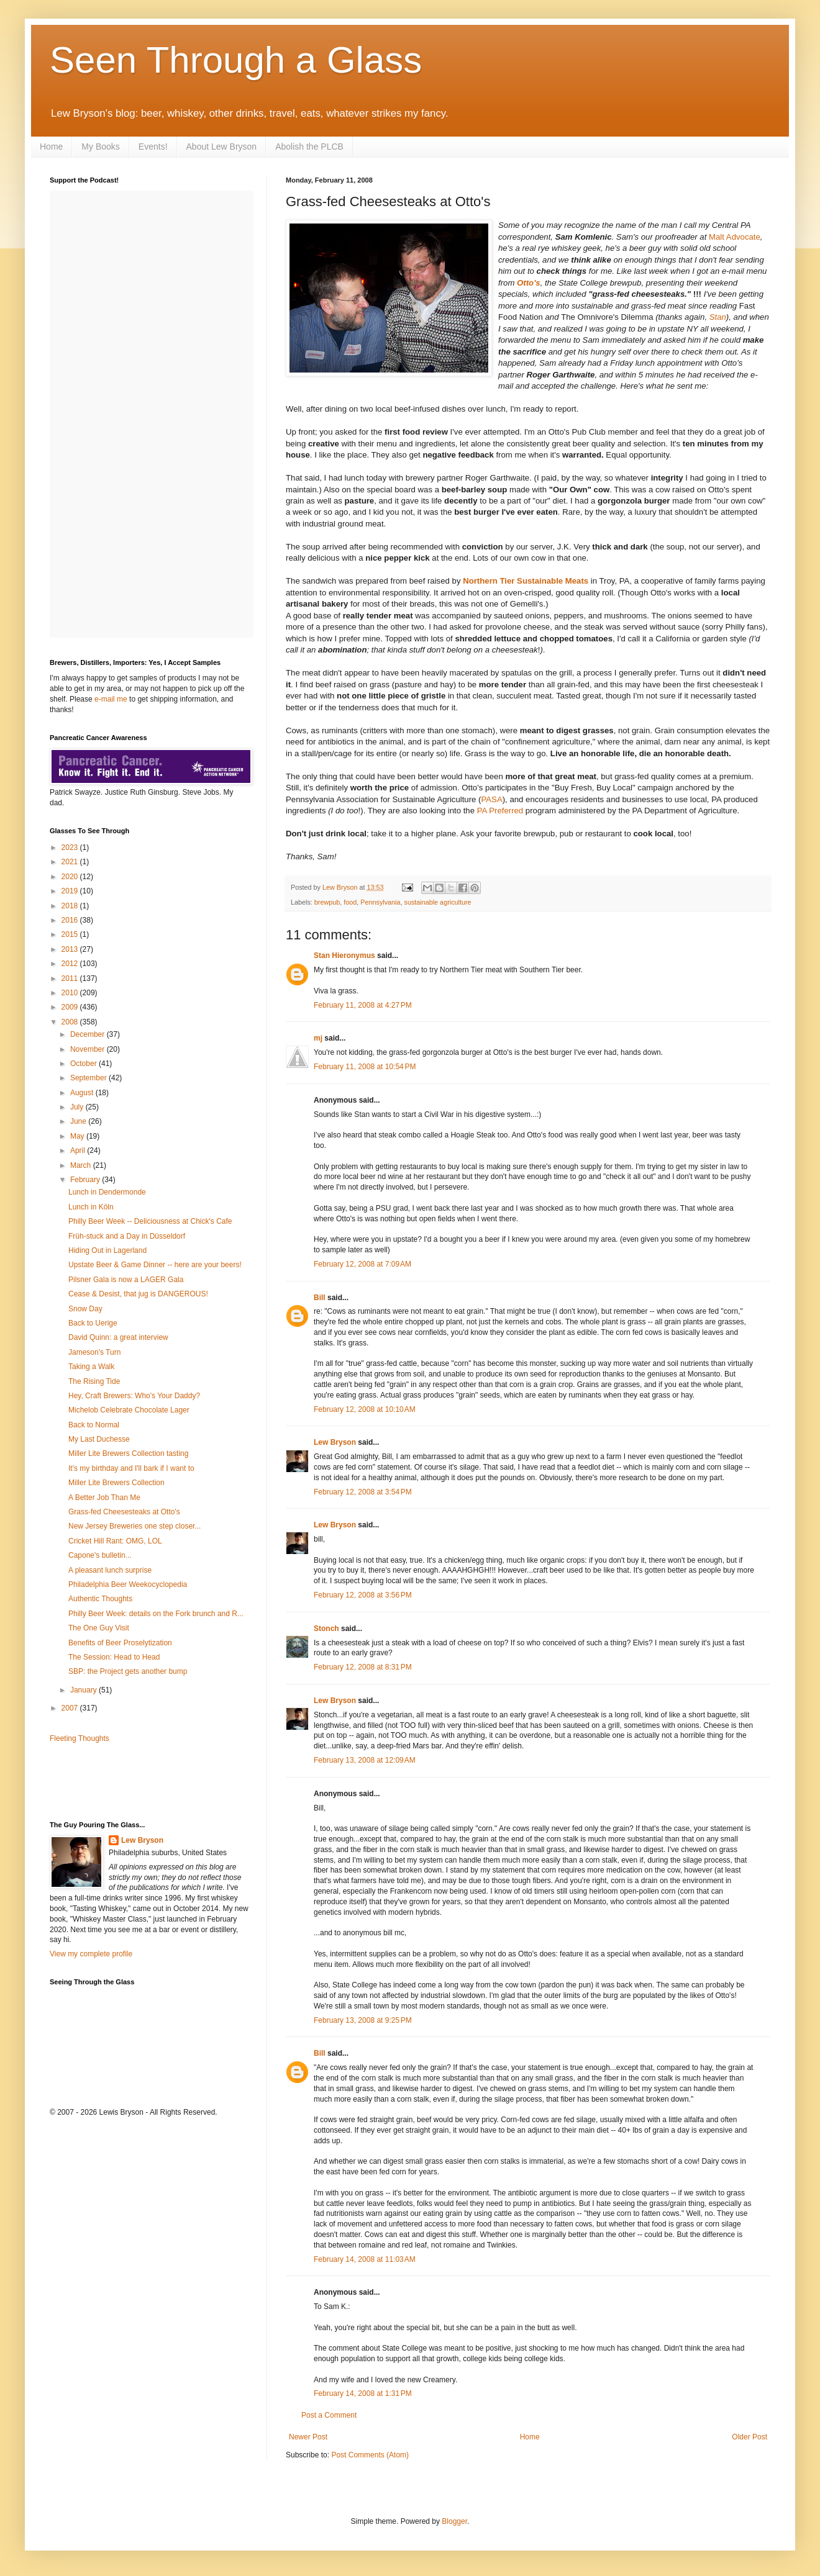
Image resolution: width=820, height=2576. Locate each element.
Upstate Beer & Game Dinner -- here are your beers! (155, 1264)
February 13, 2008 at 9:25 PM (363, 2020)
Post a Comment (329, 2415)
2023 (71, 847)
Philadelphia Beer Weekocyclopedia (127, 1584)
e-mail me (110, 699)
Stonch (326, 1628)
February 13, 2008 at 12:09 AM (365, 1760)
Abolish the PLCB (309, 146)
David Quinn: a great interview (118, 1337)
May (78, 1136)
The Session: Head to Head (114, 1657)
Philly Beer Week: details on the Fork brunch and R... (156, 1613)
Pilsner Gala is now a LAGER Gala (125, 1279)
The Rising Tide (94, 1381)
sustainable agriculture (438, 902)
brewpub (327, 902)
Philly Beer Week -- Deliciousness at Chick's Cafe (150, 1221)
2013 (71, 949)
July (78, 1107)
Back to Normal (93, 1425)
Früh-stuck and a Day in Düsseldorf (126, 1236)
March (81, 1165)
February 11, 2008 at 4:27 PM (363, 1005)
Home (51, 146)
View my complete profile (91, 1954)
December (88, 1034)
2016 (71, 920)
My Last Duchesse (99, 1439)
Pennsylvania (380, 902)
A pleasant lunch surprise (110, 1570)
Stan (717, 317)
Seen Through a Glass (236, 60)
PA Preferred (500, 810)
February (86, 1179)
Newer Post (308, 2437)
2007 (71, 1708)
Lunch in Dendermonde (107, 1192)
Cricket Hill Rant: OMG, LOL (115, 1541)
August (83, 1092)
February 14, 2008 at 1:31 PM (363, 2393)
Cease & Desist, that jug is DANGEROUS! (138, 1294)
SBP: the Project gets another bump (127, 1671)
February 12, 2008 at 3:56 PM (363, 1595)
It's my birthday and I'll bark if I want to (131, 1468)
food (350, 902)
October (84, 1063)
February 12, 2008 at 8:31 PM (363, 1667)
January (84, 1690)
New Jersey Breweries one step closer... (134, 1526)
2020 (71, 876)
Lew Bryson (335, 1442)
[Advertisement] (122, 1780)
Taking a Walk (91, 1366)
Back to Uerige (92, 1323)
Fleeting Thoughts (79, 1738)
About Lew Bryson (221, 146)
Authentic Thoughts (100, 1598)
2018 (71, 906)
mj (318, 1038)
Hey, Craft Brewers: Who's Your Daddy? (134, 1395)
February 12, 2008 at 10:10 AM (365, 1409)
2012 (71, 963)
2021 (71, 861)
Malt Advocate (734, 237)
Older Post (749, 2437)
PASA (491, 799)
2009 (71, 1007)
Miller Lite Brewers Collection (116, 1482)
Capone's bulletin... (100, 1555)
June (79, 1121)
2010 (71, 992)
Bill (320, 1297)
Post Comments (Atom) (370, 2455)
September (89, 1077)
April (78, 1150)
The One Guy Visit (98, 1628)
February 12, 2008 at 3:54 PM (363, 1492)
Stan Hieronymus (344, 955)
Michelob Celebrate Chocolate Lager (128, 1410)
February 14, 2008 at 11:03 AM (365, 2259)
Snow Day (85, 1308)
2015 (71, 934)
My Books (100, 146)
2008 (71, 1022)
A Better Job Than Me (104, 1497)
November (88, 1049)
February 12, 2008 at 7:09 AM (362, 1264)
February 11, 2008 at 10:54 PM (365, 1066)
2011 (71, 978)
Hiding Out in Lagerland (107, 1250)
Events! (153, 146)
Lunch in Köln (91, 1207)
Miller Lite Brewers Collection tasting (128, 1453)
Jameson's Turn (94, 1352)
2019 (71, 891)
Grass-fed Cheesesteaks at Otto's (124, 1511)
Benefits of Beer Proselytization (120, 1642)
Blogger (454, 2521)
